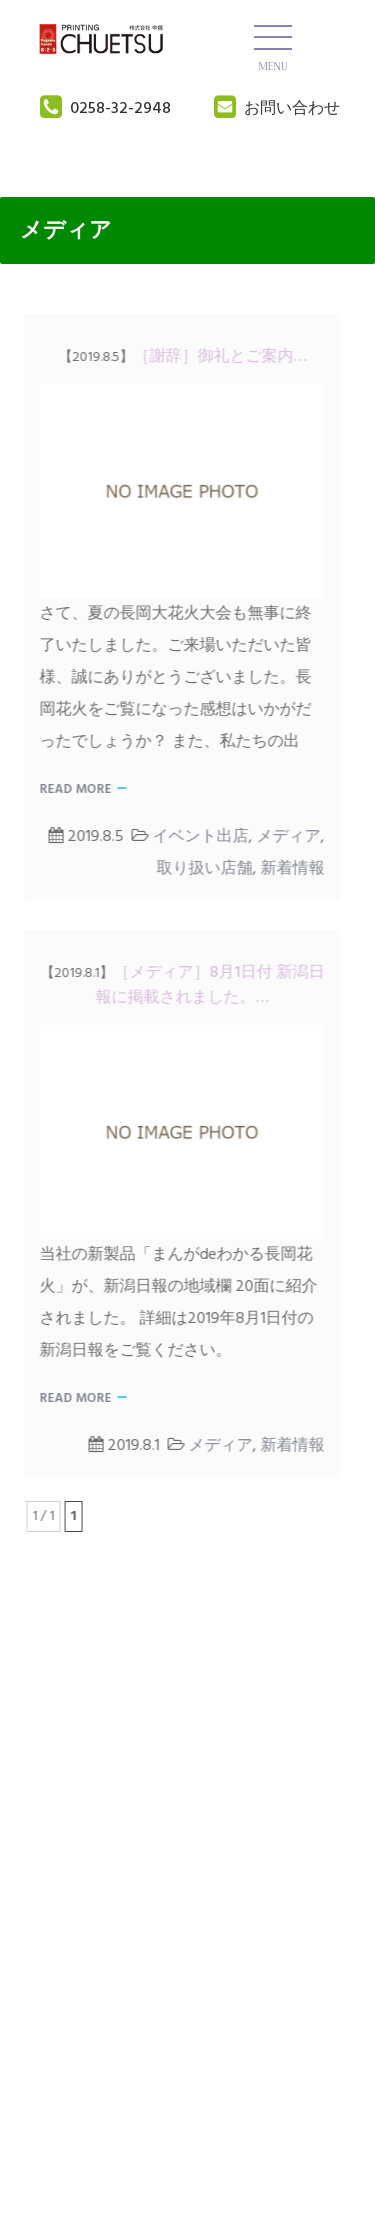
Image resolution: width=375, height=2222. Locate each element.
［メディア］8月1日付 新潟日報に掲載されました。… (178, 985)
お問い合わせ (292, 109)
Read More (71, 789)
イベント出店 (196, 837)
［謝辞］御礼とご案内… (178, 357)
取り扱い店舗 (200, 869)
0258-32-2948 (120, 109)
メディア (284, 837)
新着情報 (288, 869)
